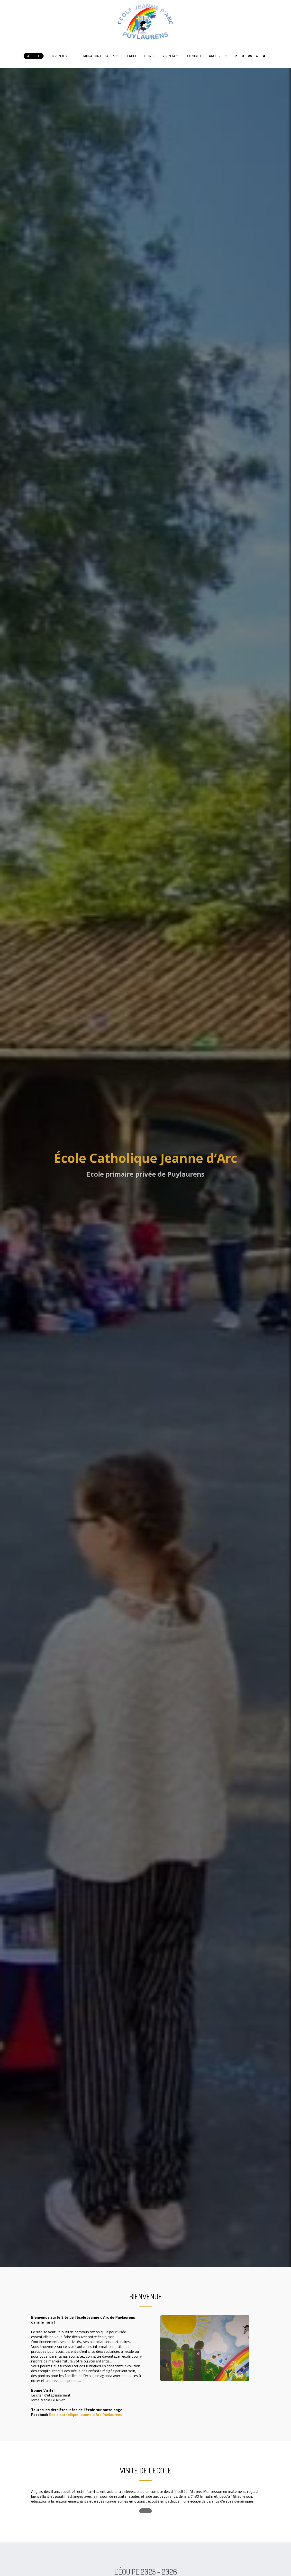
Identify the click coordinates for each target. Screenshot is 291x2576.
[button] (58, 56)
